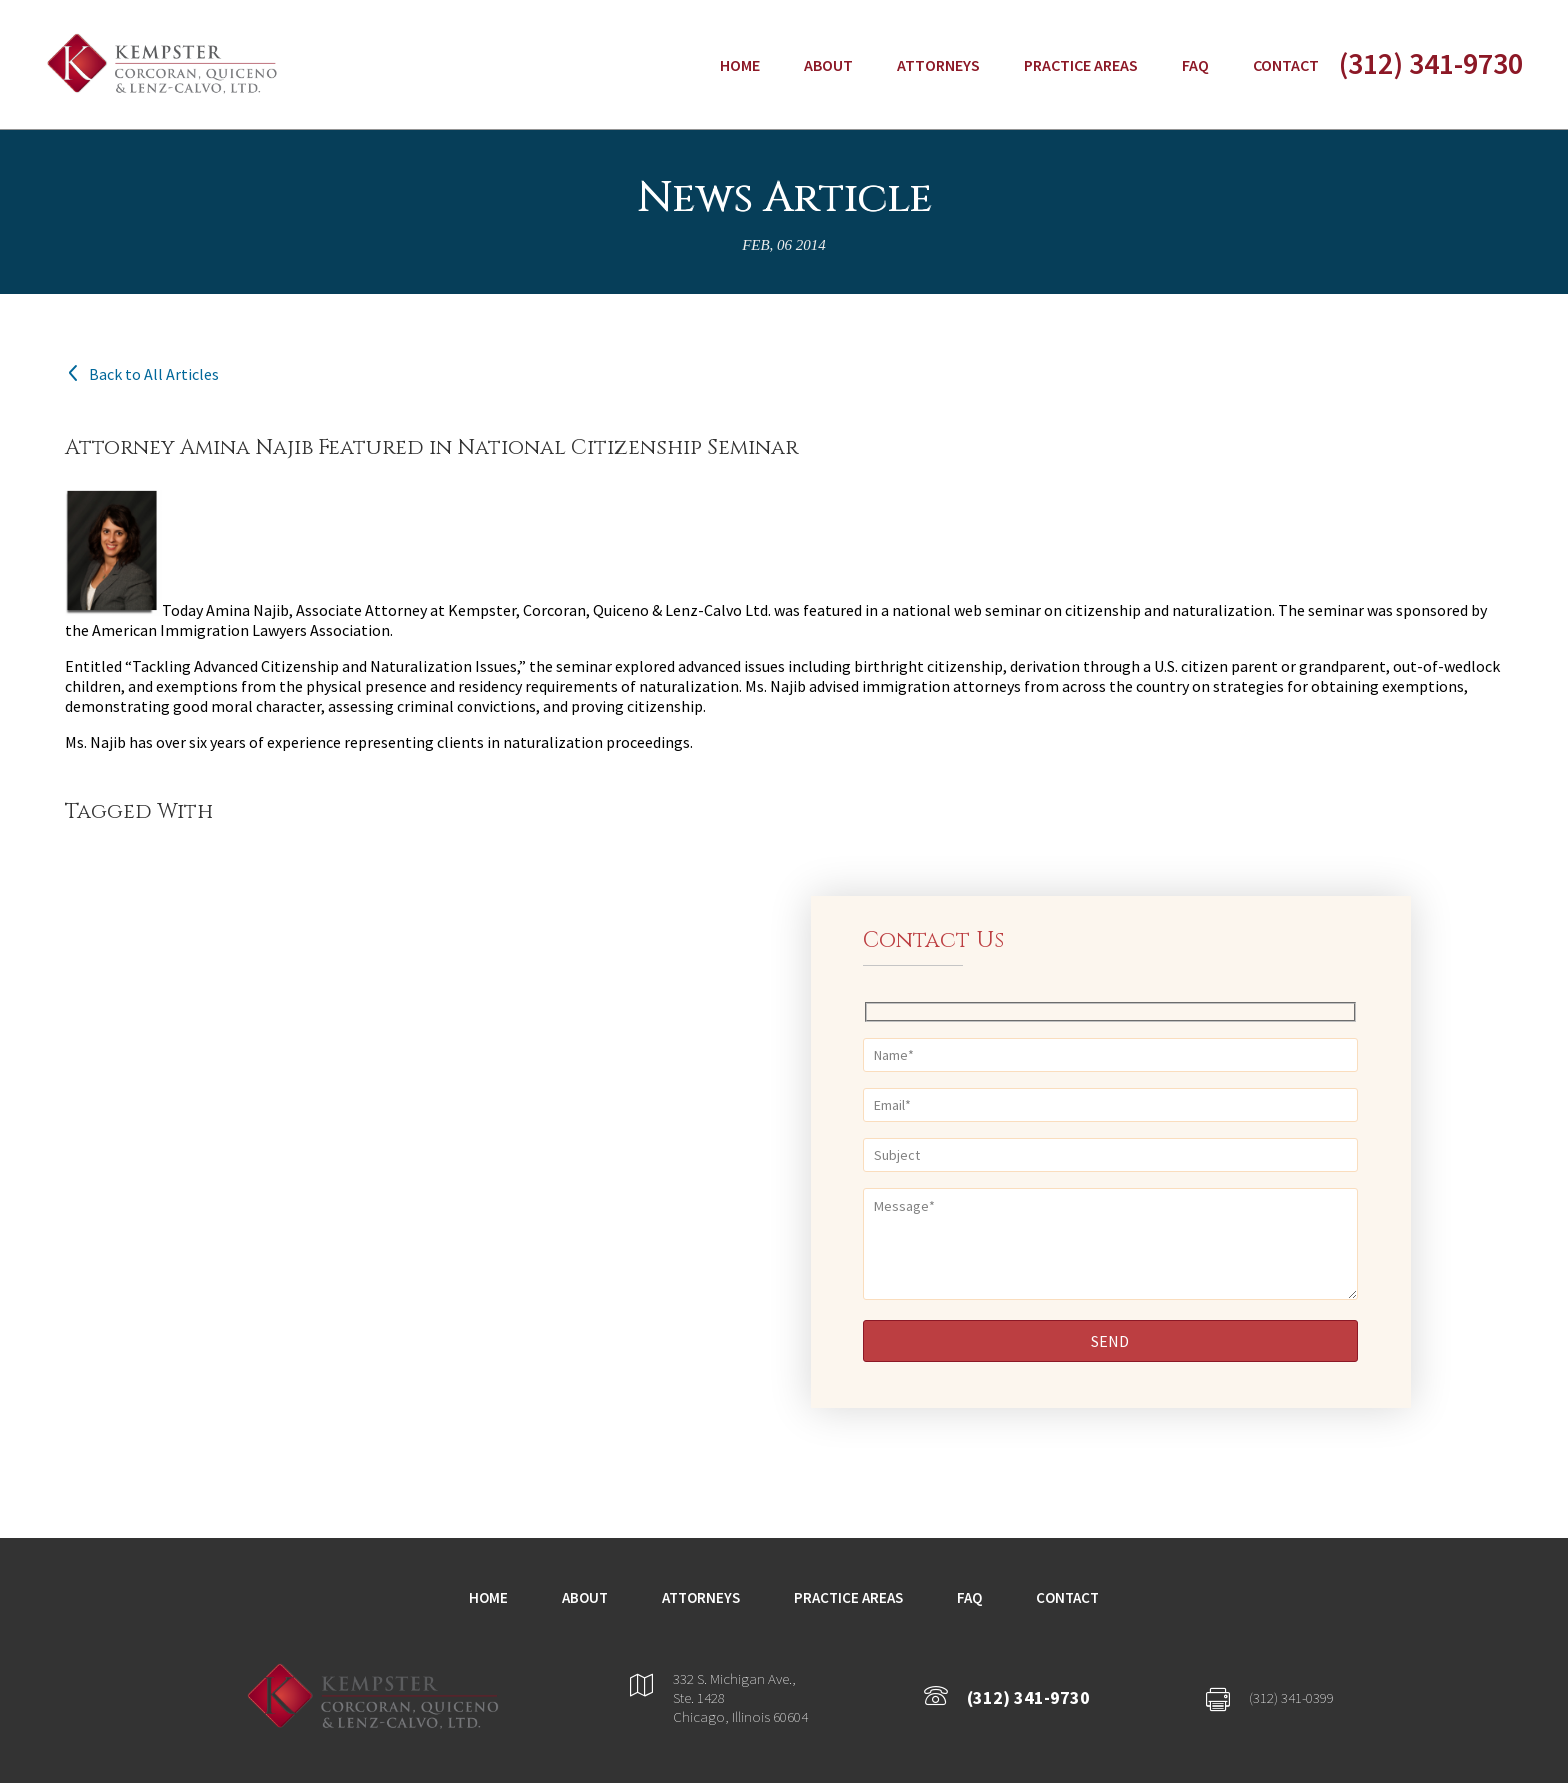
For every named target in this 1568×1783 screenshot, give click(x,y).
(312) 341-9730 (1431, 63)
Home (740, 65)
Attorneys (938, 65)
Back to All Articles (142, 374)
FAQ (1195, 65)
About (828, 65)
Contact (1286, 65)
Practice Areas (1081, 65)
